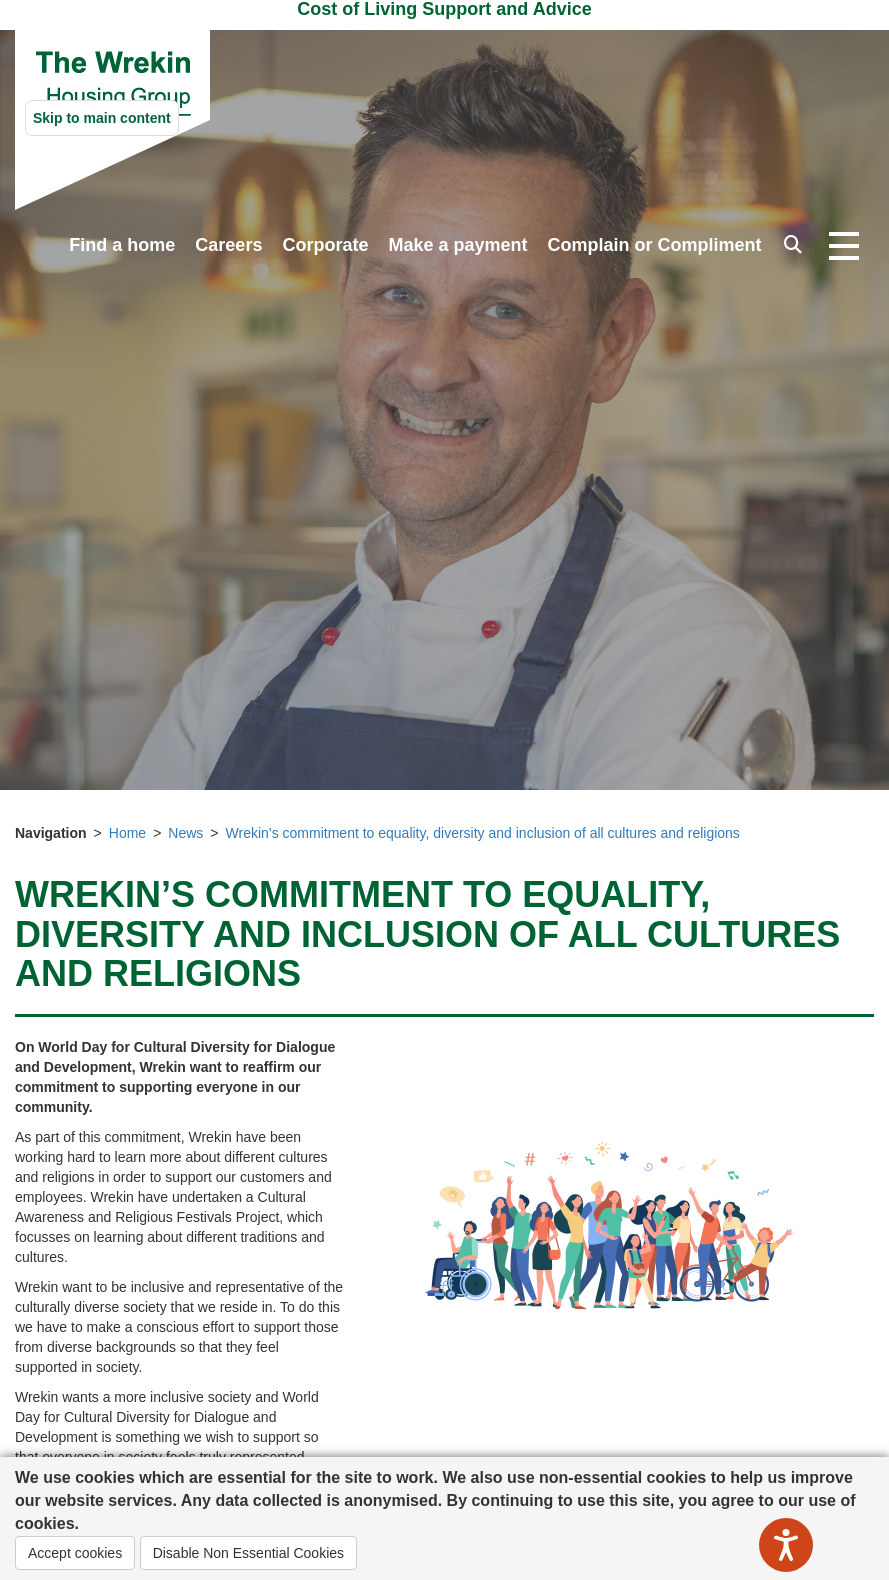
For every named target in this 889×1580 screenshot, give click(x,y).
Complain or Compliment (654, 245)
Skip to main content (102, 118)
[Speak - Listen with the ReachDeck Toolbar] (786, 1545)
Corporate (325, 245)
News (185, 833)
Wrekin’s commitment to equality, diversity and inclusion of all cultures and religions (483, 833)
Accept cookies (75, 1553)
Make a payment (457, 245)
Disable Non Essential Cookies (248, 1553)
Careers (228, 245)
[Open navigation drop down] (844, 247)
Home (127, 833)
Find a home (122, 245)
